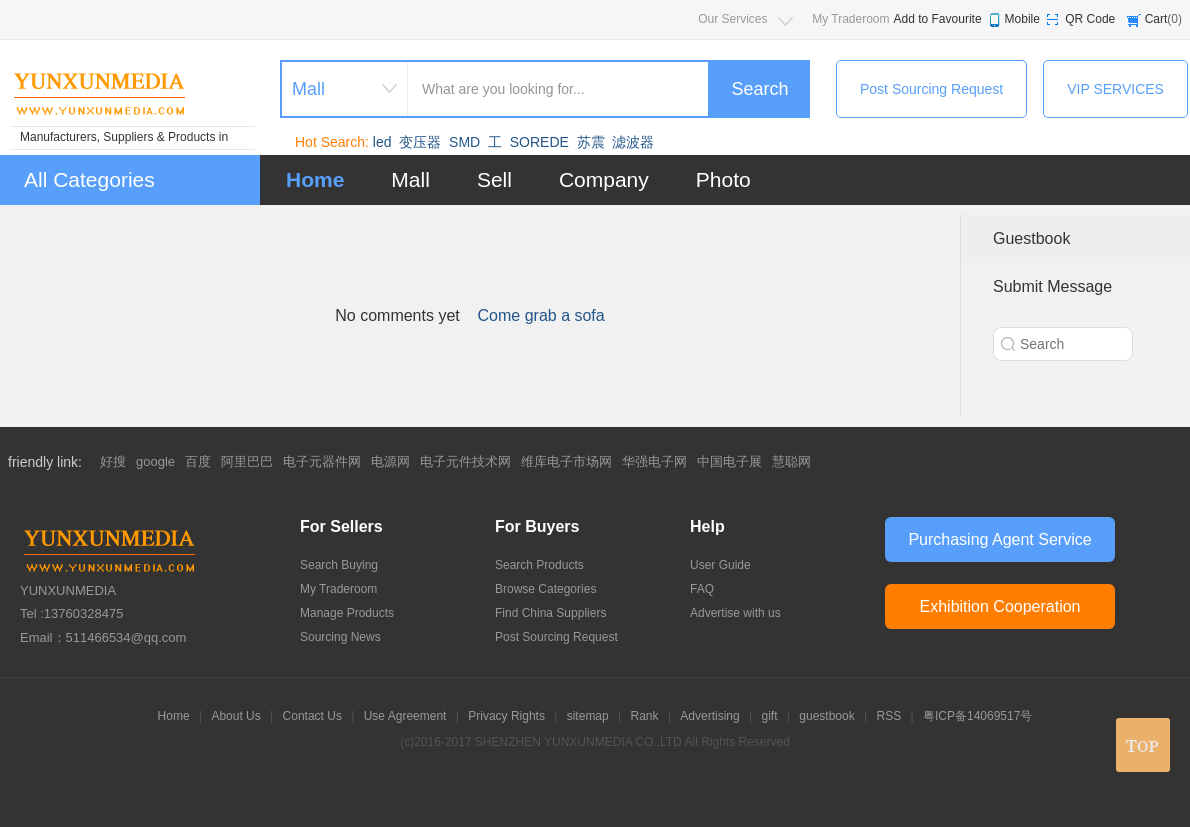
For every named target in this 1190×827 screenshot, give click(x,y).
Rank (645, 716)
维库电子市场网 (566, 461)
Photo (723, 179)
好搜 (113, 461)
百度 (198, 461)
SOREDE (539, 142)
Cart (1156, 19)
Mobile (1022, 19)
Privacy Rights (506, 716)
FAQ (702, 589)
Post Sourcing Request (931, 89)
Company (604, 179)
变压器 (420, 142)
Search (759, 89)
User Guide (720, 565)
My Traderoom (850, 19)
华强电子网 (654, 461)
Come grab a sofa (541, 315)
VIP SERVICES (1115, 89)
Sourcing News (340, 637)
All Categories (89, 179)
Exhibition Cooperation (1000, 606)
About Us (235, 716)
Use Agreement (405, 716)
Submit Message (1052, 286)
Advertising (709, 716)
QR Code (1090, 19)
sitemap (588, 716)
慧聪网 (791, 461)
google (155, 461)
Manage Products (347, 613)
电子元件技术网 (465, 461)
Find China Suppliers (550, 613)
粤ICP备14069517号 (977, 716)
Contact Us (312, 716)
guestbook (826, 716)
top (1143, 745)
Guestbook (1031, 238)
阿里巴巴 (247, 461)
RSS (889, 716)
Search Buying (339, 565)
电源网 (390, 461)
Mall (410, 179)
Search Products (539, 565)
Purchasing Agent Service (999, 539)
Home (315, 179)
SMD (464, 142)
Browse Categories (545, 589)
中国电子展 (729, 461)
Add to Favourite (938, 19)
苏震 (591, 142)
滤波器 (633, 142)
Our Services (732, 19)
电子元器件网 (322, 461)
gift (770, 716)
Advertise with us (735, 613)
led (382, 142)
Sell (494, 179)
